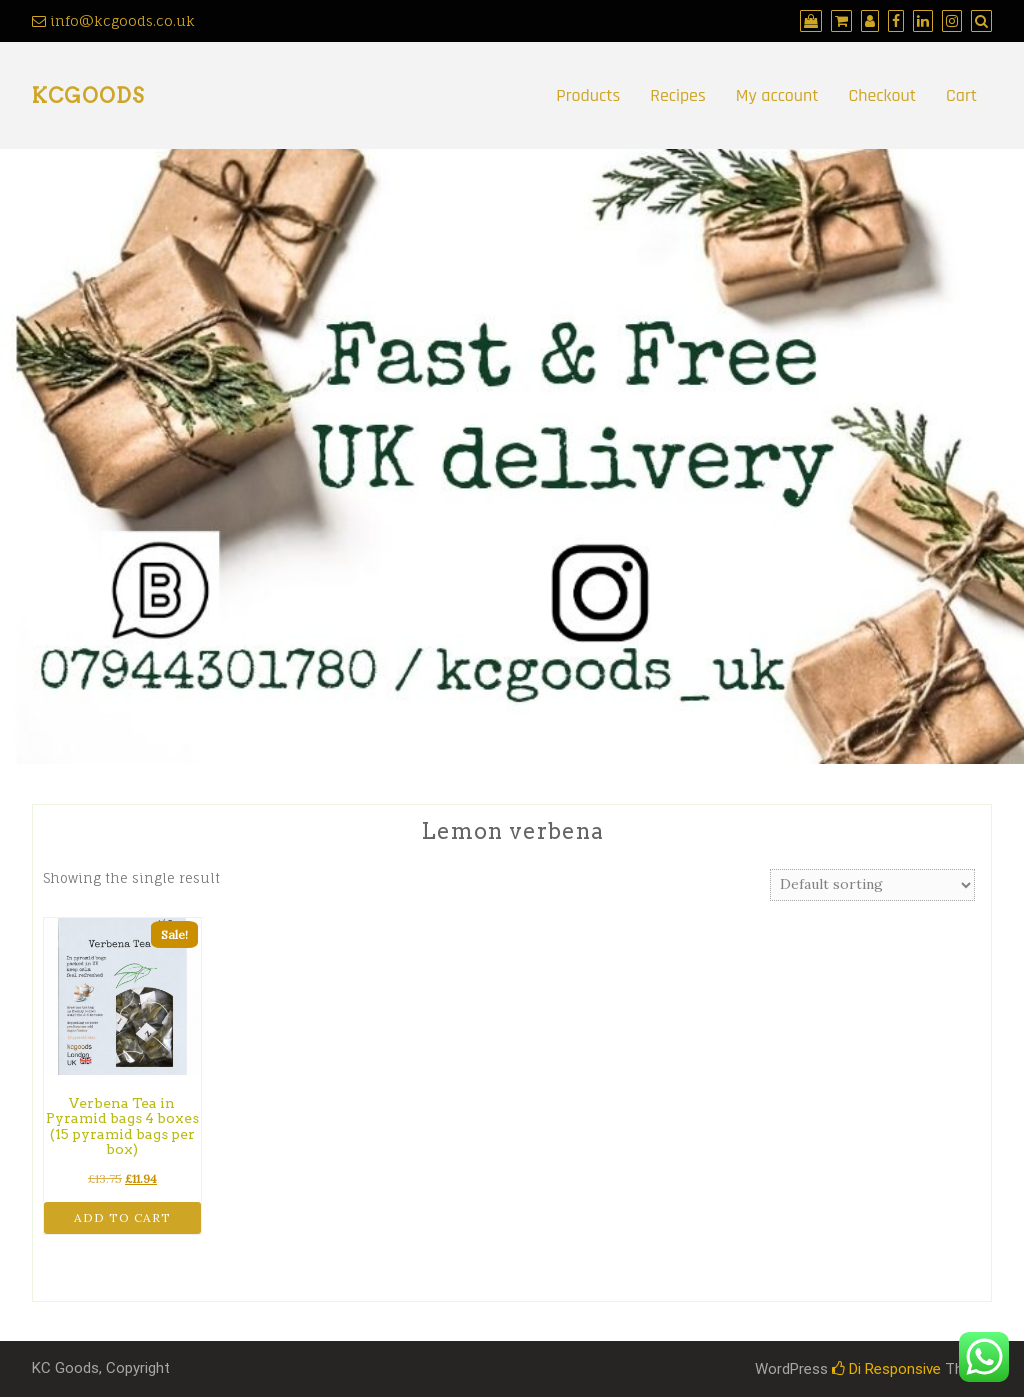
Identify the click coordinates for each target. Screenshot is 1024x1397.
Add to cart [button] (122, 1217)
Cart (961, 95)
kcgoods (88, 96)
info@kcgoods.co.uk (113, 20)
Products (588, 95)
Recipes (678, 95)
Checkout (882, 95)
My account (777, 95)
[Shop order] (872, 885)
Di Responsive (886, 1369)
